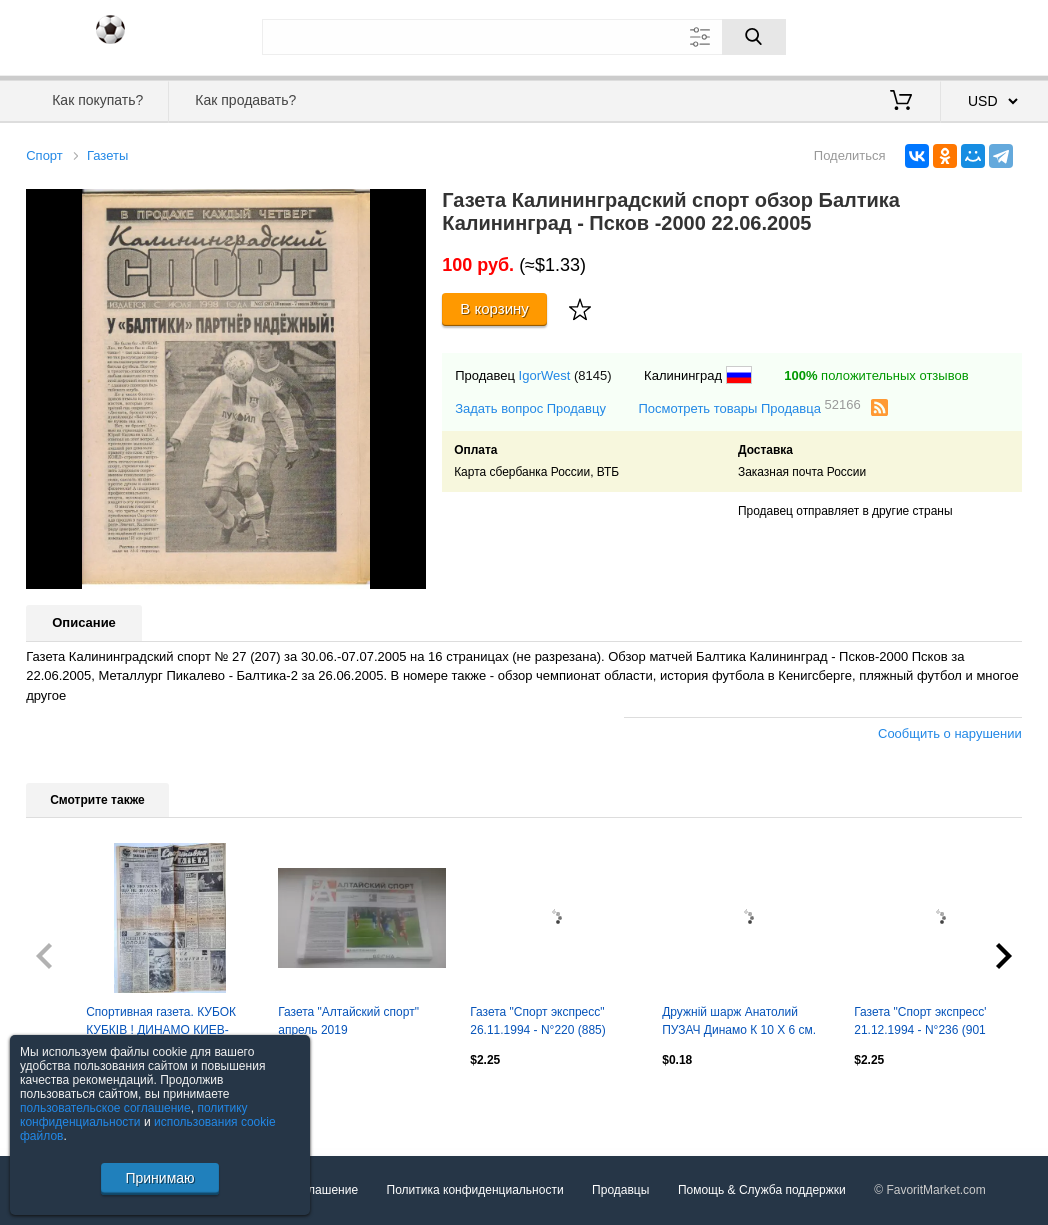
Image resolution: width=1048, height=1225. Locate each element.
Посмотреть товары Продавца (749, 407)
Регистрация (981, 35)
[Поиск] (754, 37)
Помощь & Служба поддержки (762, 1190)
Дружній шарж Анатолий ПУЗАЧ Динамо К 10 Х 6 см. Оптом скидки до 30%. (739, 1023)
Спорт (44, 155)
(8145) (593, 375)
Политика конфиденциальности (475, 1190)
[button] (408, 207)
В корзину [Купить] (494, 308)
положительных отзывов (876, 375)
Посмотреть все (70, 1103)
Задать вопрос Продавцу (530, 408)
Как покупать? (97, 100)
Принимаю (159, 1178)
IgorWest (545, 375)
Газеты (107, 155)
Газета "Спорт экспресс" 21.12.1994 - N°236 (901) (922, 1021)
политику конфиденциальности (134, 1115)
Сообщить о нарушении (950, 733)
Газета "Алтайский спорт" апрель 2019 (348, 1021)
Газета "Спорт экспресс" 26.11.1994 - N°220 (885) (538, 1021)
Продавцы (620, 1190)
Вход (905, 35)
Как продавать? (245, 100)
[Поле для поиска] (524, 37)
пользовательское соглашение (105, 1108)
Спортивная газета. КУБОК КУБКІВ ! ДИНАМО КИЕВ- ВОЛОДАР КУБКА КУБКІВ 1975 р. (161, 1023)
